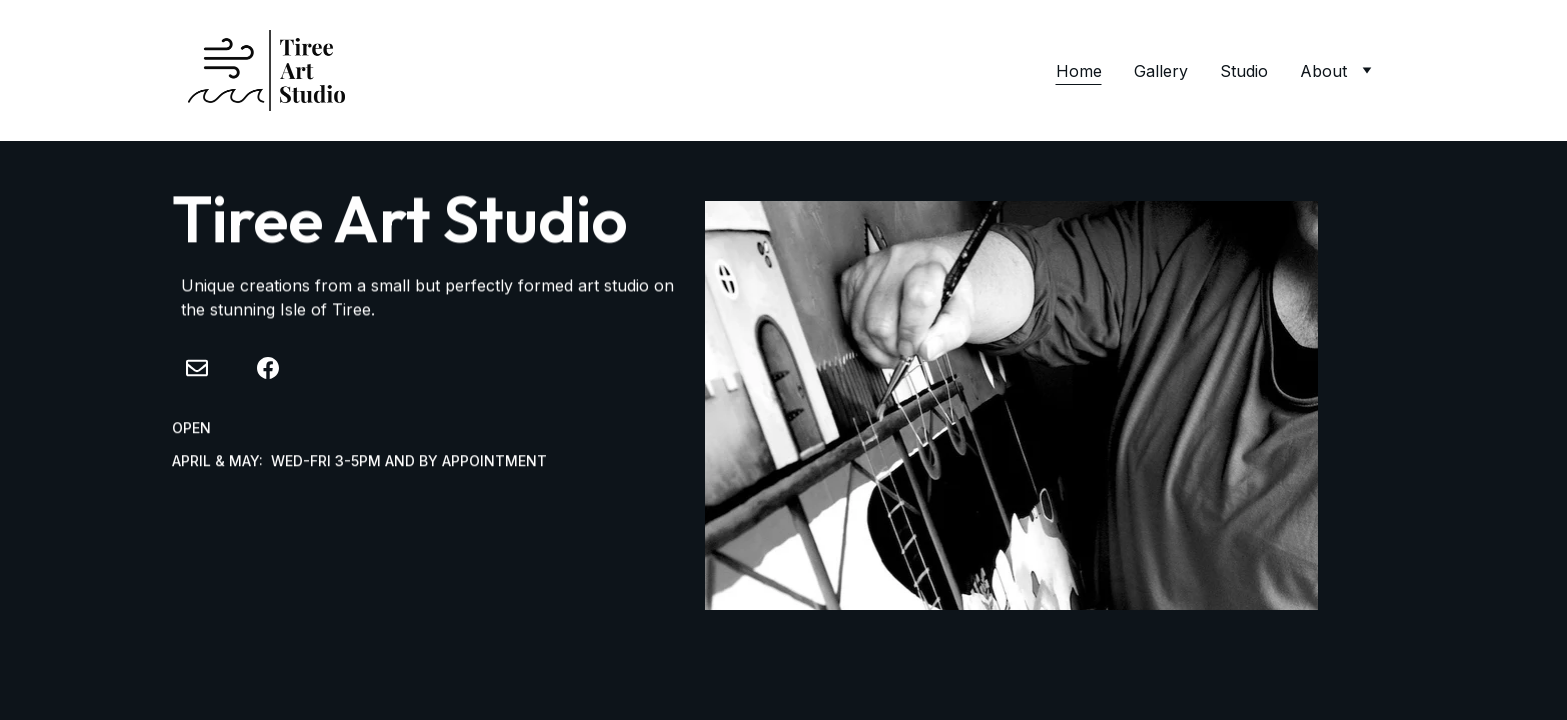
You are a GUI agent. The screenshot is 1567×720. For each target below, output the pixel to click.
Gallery (1161, 71)
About (1323, 71)
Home (1079, 71)
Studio (1244, 71)
